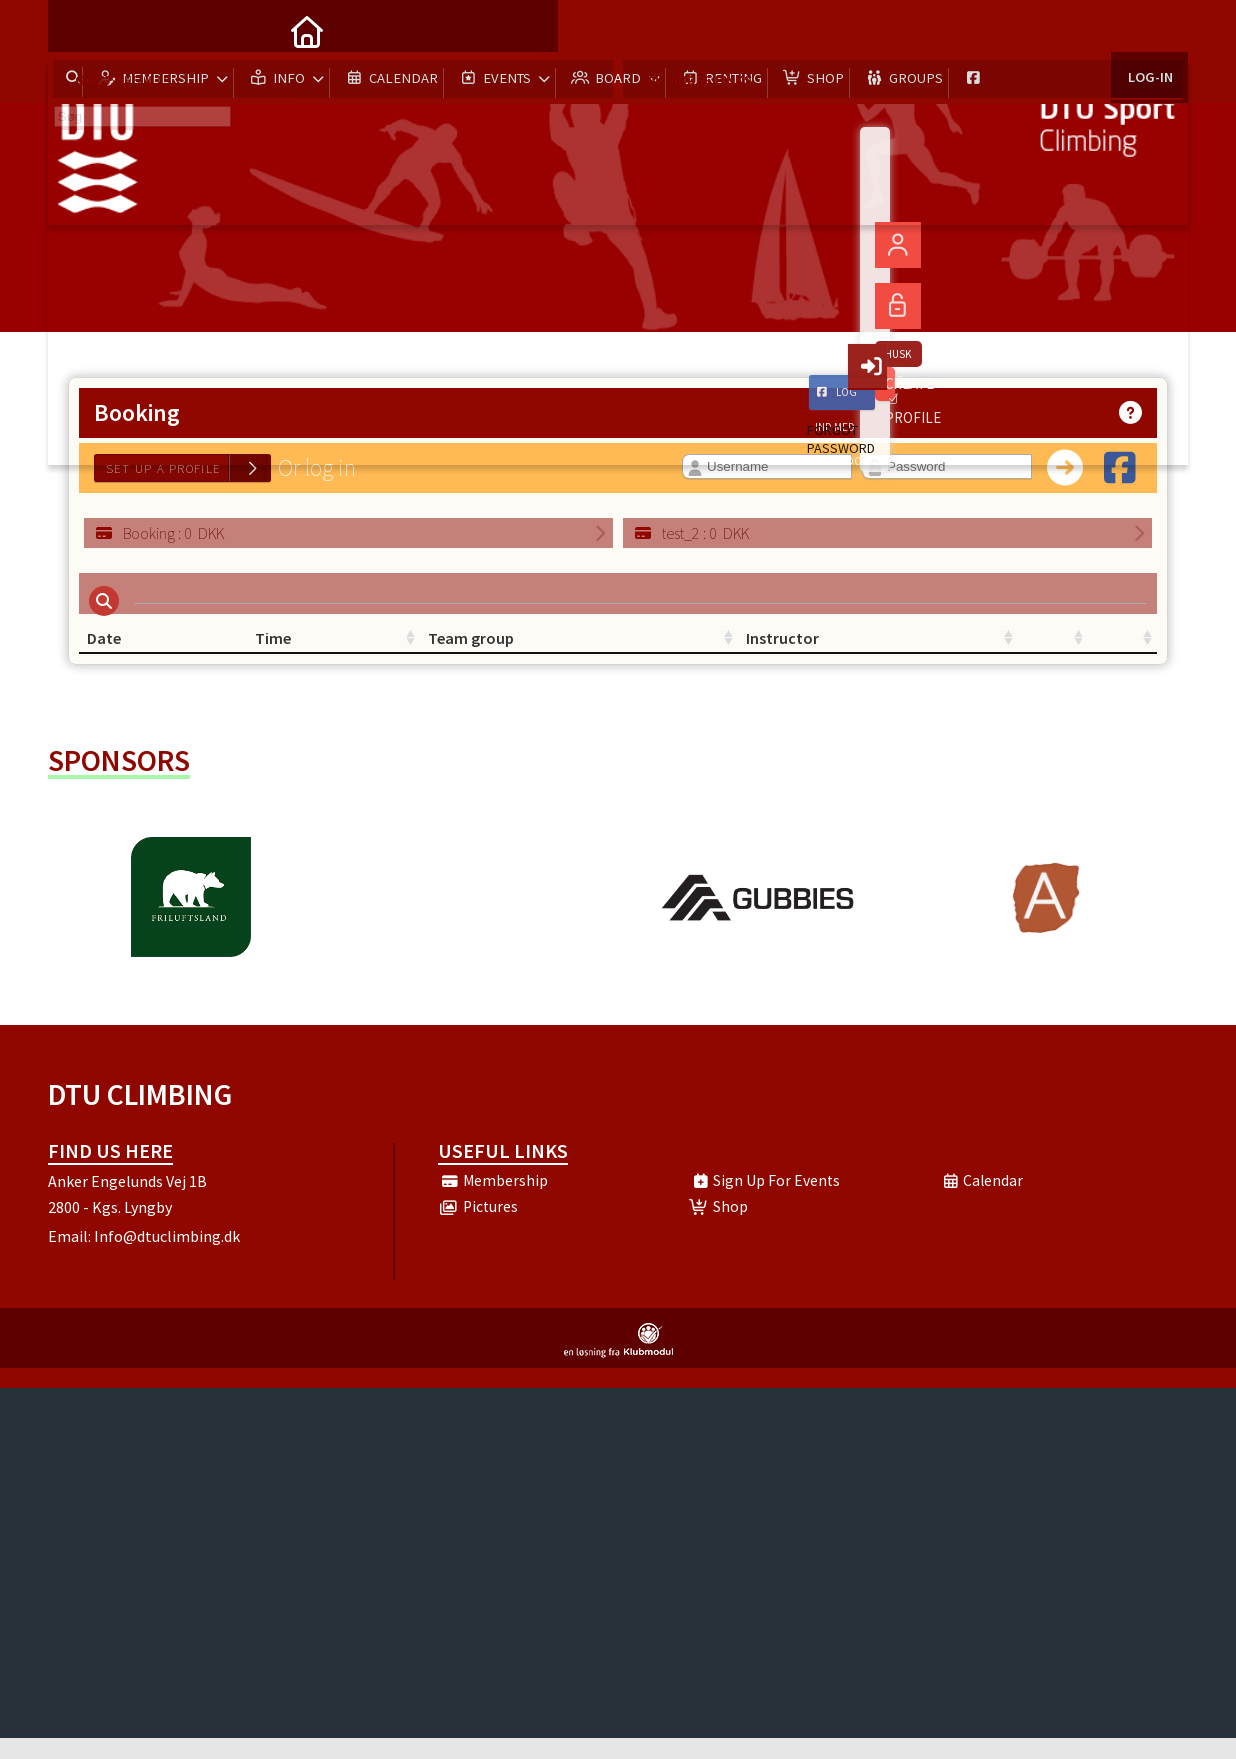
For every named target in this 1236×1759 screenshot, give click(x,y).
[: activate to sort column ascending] (888, 650)
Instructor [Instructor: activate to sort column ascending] (662, 650)
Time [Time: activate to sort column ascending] (285, 650)
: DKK (159, 533)
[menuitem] (78, 30)
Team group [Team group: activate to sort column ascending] (489, 650)
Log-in (1149, 29)
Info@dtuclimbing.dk (167, 1257)
